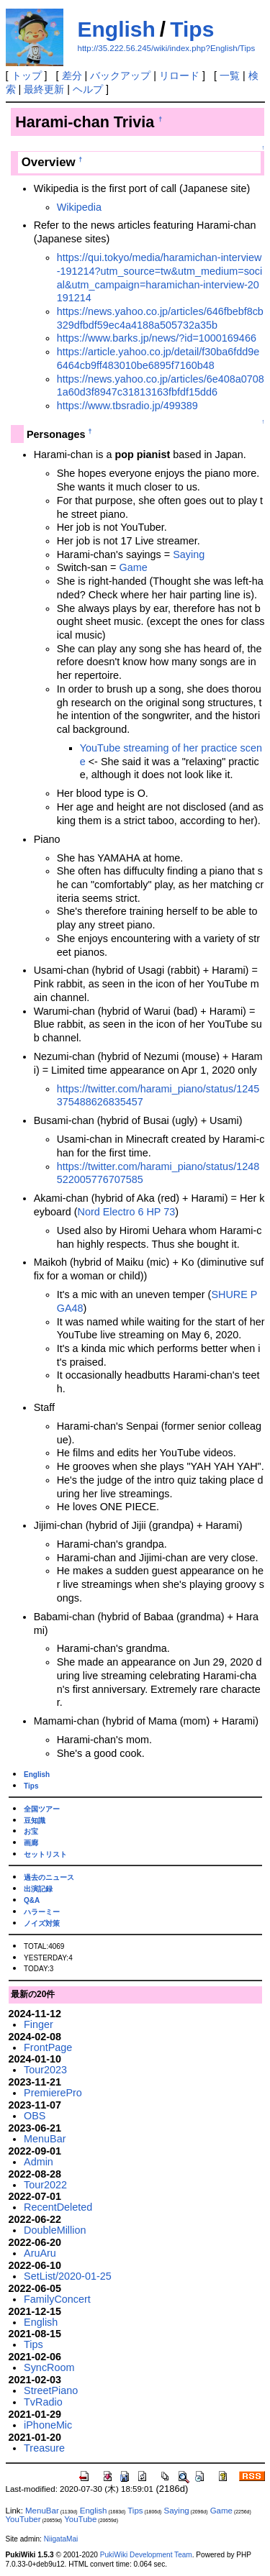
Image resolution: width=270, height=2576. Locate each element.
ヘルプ (88, 89)
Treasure (44, 2448)
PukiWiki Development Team (146, 2555)
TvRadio (43, 2402)
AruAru (40, 2253)
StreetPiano (51, 2390)
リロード (179, 75)
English (117, 29)
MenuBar (45, 2139)
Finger (38, 2024)
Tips (192, 29)
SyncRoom (49, 2367)
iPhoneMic (48, 2425)
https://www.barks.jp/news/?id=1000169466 (156, 338)
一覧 (230, 75)
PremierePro (53, 2092)
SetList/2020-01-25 (68, 2276)
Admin (38, 2162)
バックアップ (120, 75)
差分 (72, 75)
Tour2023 (45, 2069)
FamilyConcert (57, 2299)
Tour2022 (45, 2185)
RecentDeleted (58, 2207)
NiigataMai (61, 2539)
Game (133, 567)
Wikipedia (79, 207)
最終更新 (44, 89)
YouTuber (23, 2519)
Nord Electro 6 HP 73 (126, 1212)
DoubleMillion (55, 2230)
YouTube (80, 2519)
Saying (188, 554)
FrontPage (48, 2047)
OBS (34, 2115)
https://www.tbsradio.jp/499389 (127, 405)
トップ (27, 75)
